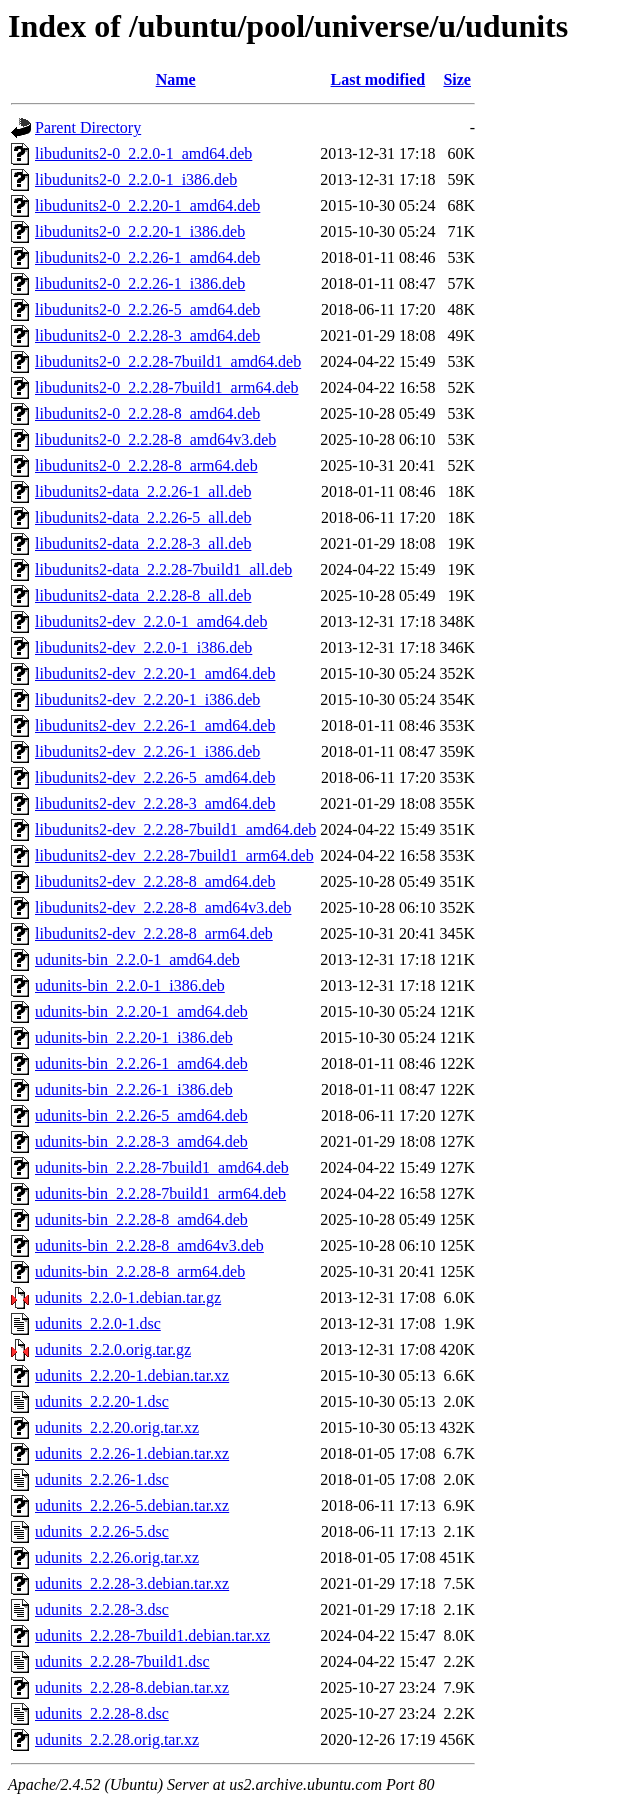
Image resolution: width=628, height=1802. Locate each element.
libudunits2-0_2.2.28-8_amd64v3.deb (155, 439)
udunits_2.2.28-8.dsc (102, 1713)
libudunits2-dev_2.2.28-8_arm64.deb (154, 933)
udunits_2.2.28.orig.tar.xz (117, 1739)
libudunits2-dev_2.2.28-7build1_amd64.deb (175, 829)
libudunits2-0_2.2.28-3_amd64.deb (147, 335)
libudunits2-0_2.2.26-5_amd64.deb (147, 309)
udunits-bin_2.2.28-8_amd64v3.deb (149, 1245)
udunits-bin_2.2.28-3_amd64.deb (141, 1141)
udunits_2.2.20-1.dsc (102, 1401)
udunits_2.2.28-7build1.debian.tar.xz (152, 1635)
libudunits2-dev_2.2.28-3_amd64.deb (155, 803)
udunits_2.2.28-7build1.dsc (122, 1661)
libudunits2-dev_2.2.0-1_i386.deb (143, 647)
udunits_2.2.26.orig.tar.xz (117, 1557)
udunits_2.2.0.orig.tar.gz (113, 1349)
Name (176, 79)
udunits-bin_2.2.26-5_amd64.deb (141, 1115)
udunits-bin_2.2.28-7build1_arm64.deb (160, 1193)
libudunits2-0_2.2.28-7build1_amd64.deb (168, 361)
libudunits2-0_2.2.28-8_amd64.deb (147, 413)
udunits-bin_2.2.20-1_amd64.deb (141, 1011)
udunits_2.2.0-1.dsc (98, 1323)
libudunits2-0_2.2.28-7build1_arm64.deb (167, 387)
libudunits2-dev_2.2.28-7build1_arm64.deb (174, 855)
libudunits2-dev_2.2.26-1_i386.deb (147, 751)
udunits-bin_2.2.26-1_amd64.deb (141, 1063)
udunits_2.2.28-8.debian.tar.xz (132, 1687)
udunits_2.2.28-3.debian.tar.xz (132, 1583)
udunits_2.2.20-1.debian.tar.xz (132, 1375)
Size (457, 79)
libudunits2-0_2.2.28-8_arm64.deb (146, 465)
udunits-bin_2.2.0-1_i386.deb (130, 985)
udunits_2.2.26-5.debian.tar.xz (132, 1505)
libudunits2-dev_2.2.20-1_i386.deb (147, 699)
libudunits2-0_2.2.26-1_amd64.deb (147, 257)
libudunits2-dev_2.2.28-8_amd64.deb (155, 881)
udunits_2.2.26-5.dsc (102, 1531)
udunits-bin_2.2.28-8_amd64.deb (141, 1219)
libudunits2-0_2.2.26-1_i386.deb (140, 283)
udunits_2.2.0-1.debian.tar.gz (128, 1297)
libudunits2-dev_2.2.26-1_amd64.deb (155, 725)
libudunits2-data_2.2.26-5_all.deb (143, 517)
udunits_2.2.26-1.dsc (102, 1479)
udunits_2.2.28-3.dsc (102, 1609)
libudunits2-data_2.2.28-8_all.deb (143, 595)
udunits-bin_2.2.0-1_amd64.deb (137, 959)
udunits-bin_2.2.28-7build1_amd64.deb (162, 1167)
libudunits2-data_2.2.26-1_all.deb (143, 491)
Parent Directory (88, 127)
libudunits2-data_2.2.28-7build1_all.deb (163, 569)
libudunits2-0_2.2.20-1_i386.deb (140, 231)
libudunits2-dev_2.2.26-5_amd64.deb (155, 777)
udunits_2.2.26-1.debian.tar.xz (132, 1453)
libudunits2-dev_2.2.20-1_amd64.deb (155, 673)
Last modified (378, 79)
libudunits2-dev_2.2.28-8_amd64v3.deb (163, 907)
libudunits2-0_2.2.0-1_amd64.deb (143, 153)
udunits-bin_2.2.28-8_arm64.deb (140, 1271)
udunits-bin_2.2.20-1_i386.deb (134, 1037)
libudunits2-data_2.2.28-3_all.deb (143, 543)
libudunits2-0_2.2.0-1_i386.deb (136, 179)
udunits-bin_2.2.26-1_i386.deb (134, 1089)
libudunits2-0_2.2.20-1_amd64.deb (147, 205)
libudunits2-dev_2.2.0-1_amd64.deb (151, 621)
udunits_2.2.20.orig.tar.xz (117, 1427)
